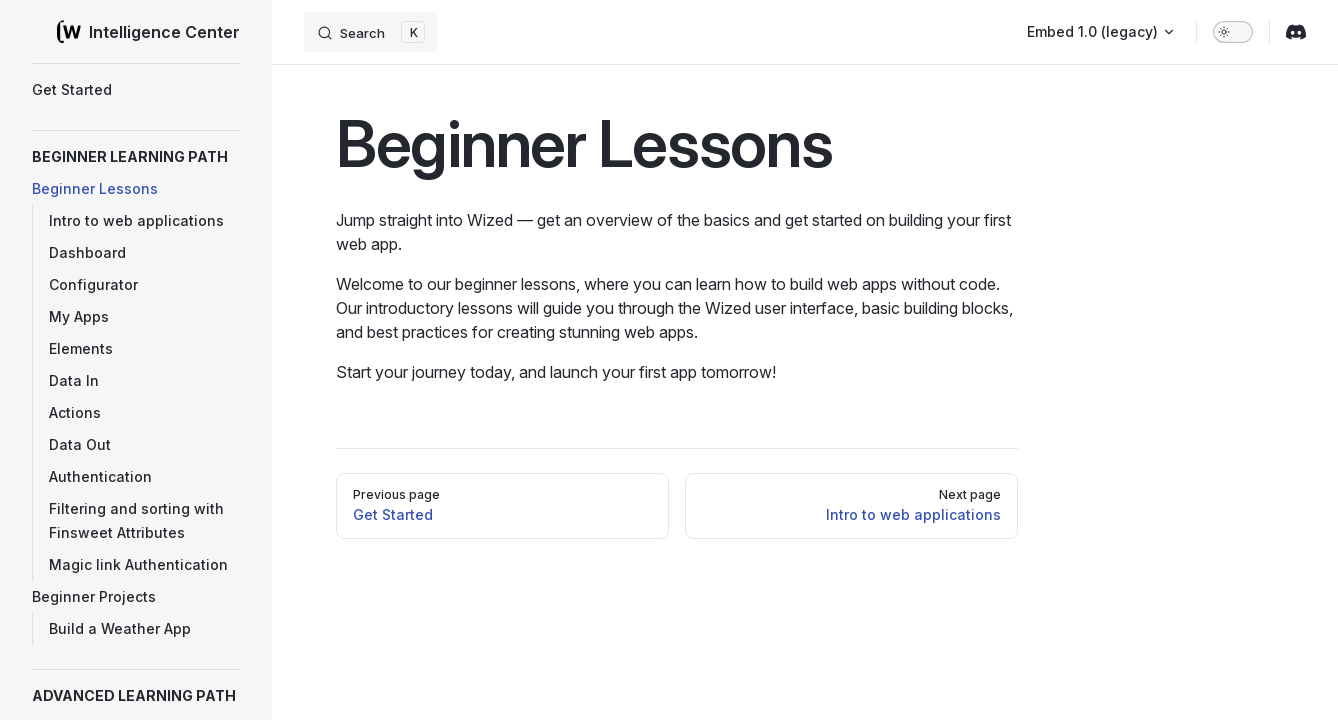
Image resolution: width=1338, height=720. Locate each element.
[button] (136, 157)
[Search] (370, 32)
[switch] (1233, 32)
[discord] (1296, 32)
